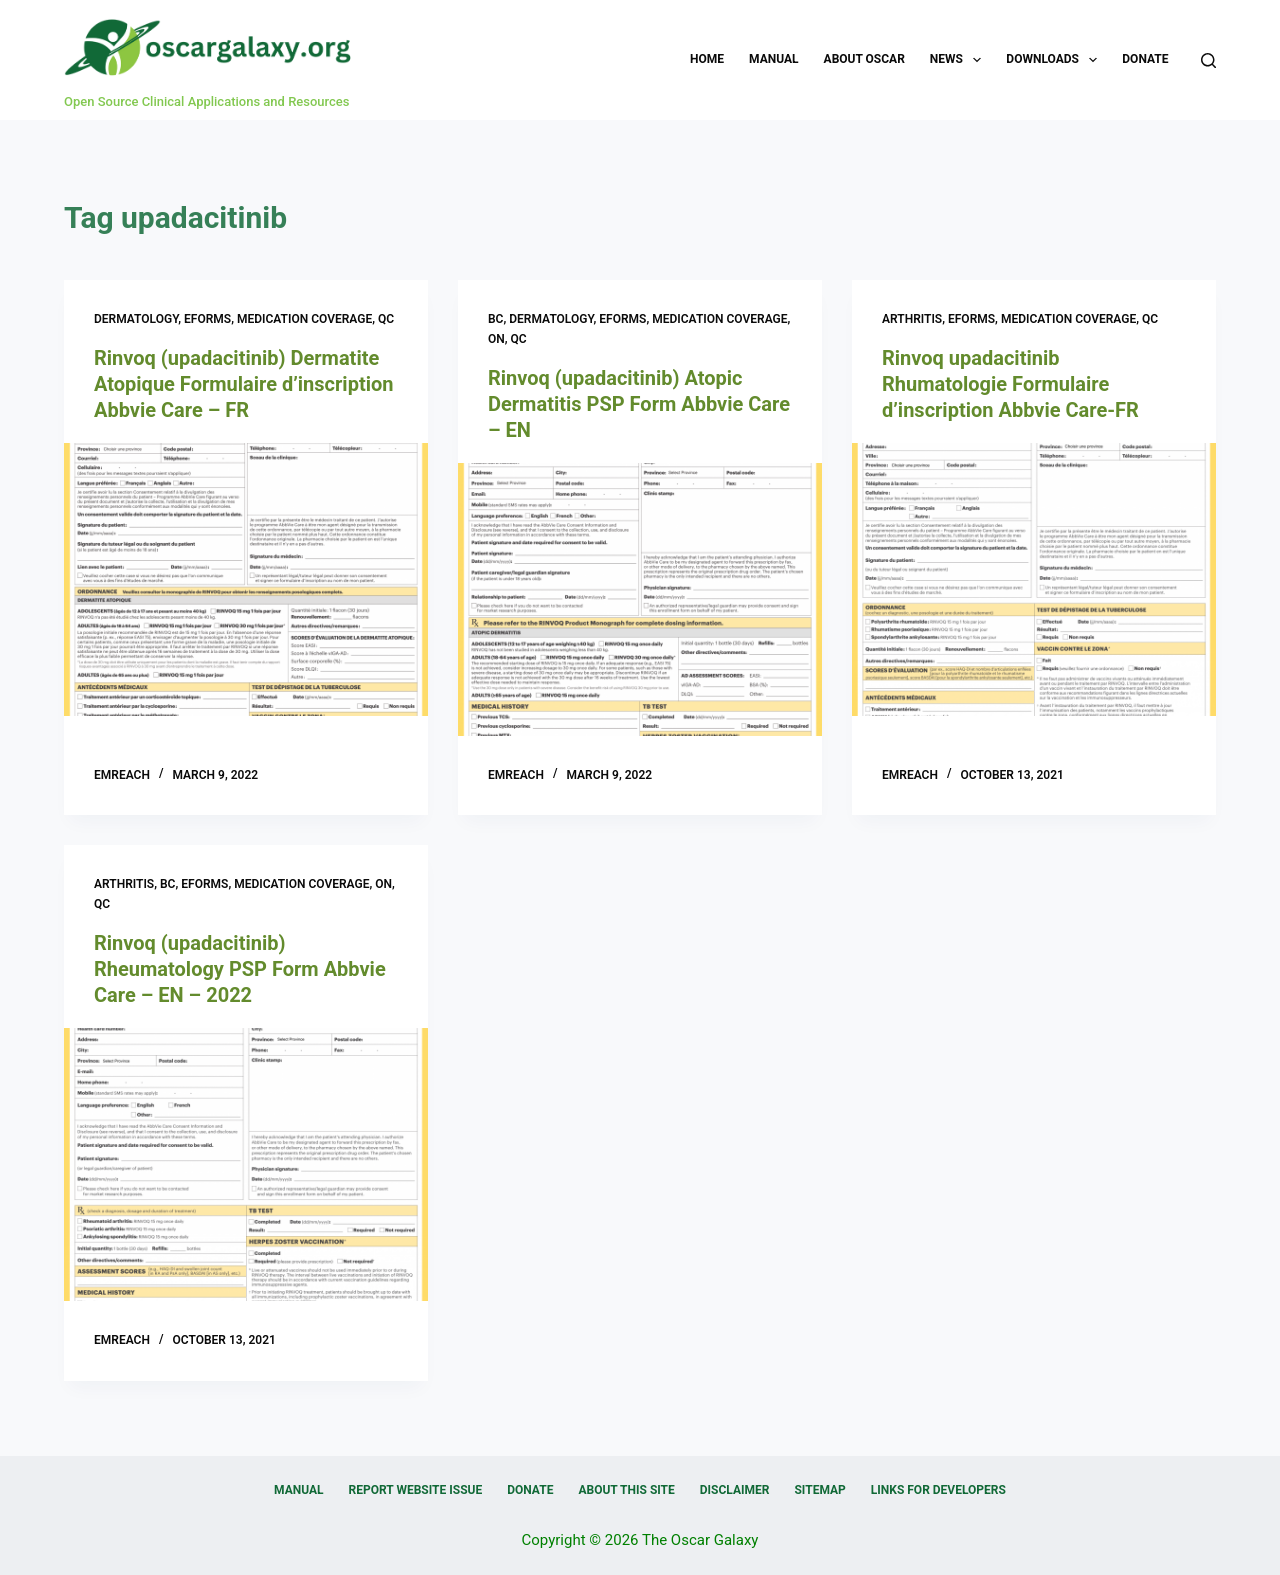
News (960, 60)
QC (386, 319)
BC (495, 319)
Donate (1145, 59)
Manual (773, 59)
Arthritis (912, 319)
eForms (207, 319)
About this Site (626, 1490)
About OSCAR (864, 59)
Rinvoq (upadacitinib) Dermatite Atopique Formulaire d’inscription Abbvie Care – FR (243, 384)
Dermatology (136, 319)
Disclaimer (735, 1490)
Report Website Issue (416, 1490)
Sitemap (819, 1490)
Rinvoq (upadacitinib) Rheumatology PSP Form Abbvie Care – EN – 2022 (240, 969)
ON (496, 339)
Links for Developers (938, 1490)
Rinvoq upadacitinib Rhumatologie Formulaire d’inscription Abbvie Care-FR (1010, 384)
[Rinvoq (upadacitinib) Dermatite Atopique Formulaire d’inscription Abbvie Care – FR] (246, 579)
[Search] (1208, 60)
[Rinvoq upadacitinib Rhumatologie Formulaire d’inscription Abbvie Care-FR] (1034, 579)
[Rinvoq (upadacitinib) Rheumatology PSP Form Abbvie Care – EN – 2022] (246, 1164)
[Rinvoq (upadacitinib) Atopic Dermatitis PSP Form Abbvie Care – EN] (640, 599)
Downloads (1055, 60)
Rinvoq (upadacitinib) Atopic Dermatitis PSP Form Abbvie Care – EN (639, 404)
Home (707, 59)
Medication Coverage (304, 319)
